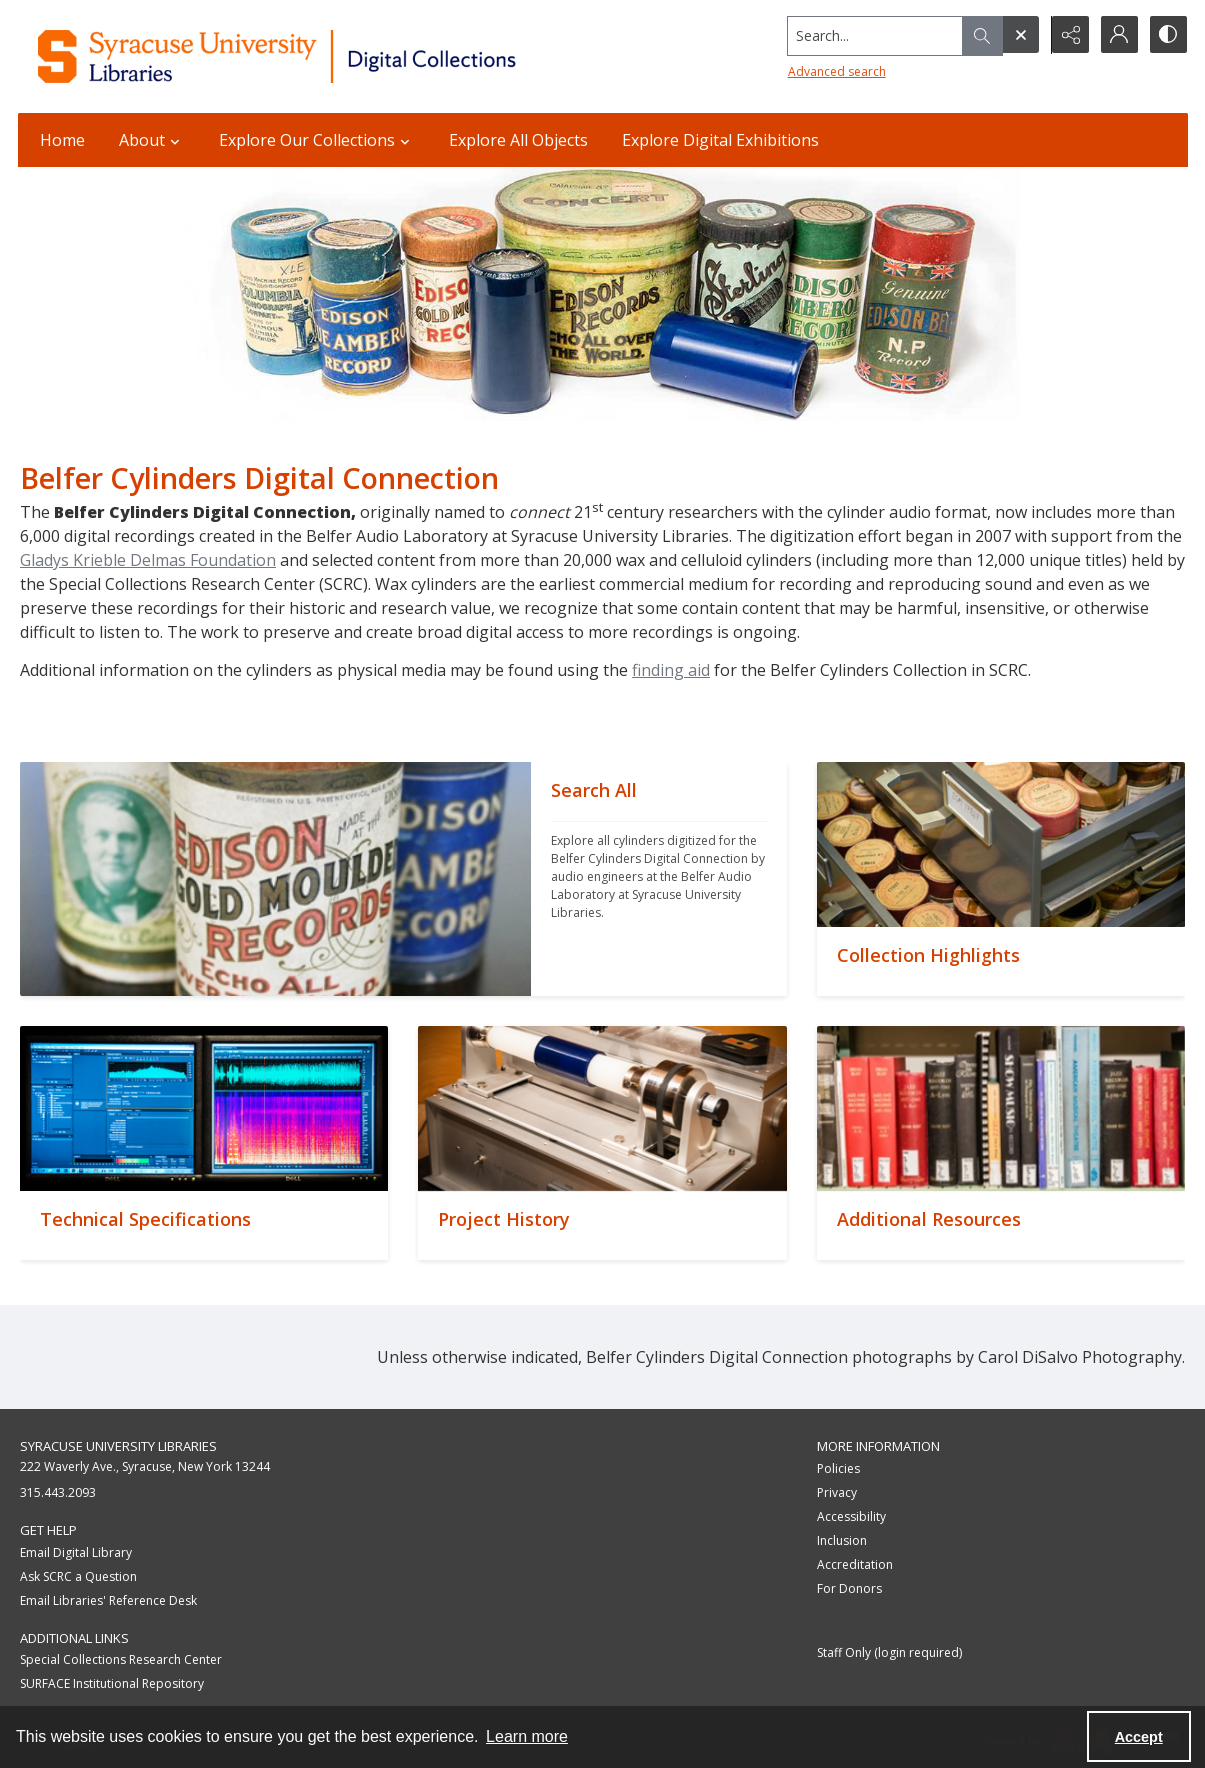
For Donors (849, 1588)
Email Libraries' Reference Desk (108, 1600)
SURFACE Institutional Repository (112, 1683)
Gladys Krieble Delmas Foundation (148, 560)
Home (62, 140)
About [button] (152, 140)
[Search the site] (871, 35)
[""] (659, 879)
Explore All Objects (518, 140)
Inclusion (842, 1540)
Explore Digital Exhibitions (720, 140)
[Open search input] (1018, 35)
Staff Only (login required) (889, 1652)
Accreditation (855, 1564)
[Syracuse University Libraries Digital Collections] (335, 56)
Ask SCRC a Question (78, 1576)
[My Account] (1118, 35)
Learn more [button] (527, 1736)
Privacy (837, 1492)
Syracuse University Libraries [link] (118, 1446)
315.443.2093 (58, 1492)
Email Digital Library (76, 1552)
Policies (838, 1468)
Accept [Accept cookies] (1139, 1737)
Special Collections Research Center (121, 1659)
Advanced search (834, 70)
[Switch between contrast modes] (1168, 35)
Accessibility (851, 1516)
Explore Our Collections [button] (317, 140)
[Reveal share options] (1068, 35)
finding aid (671, 670)
